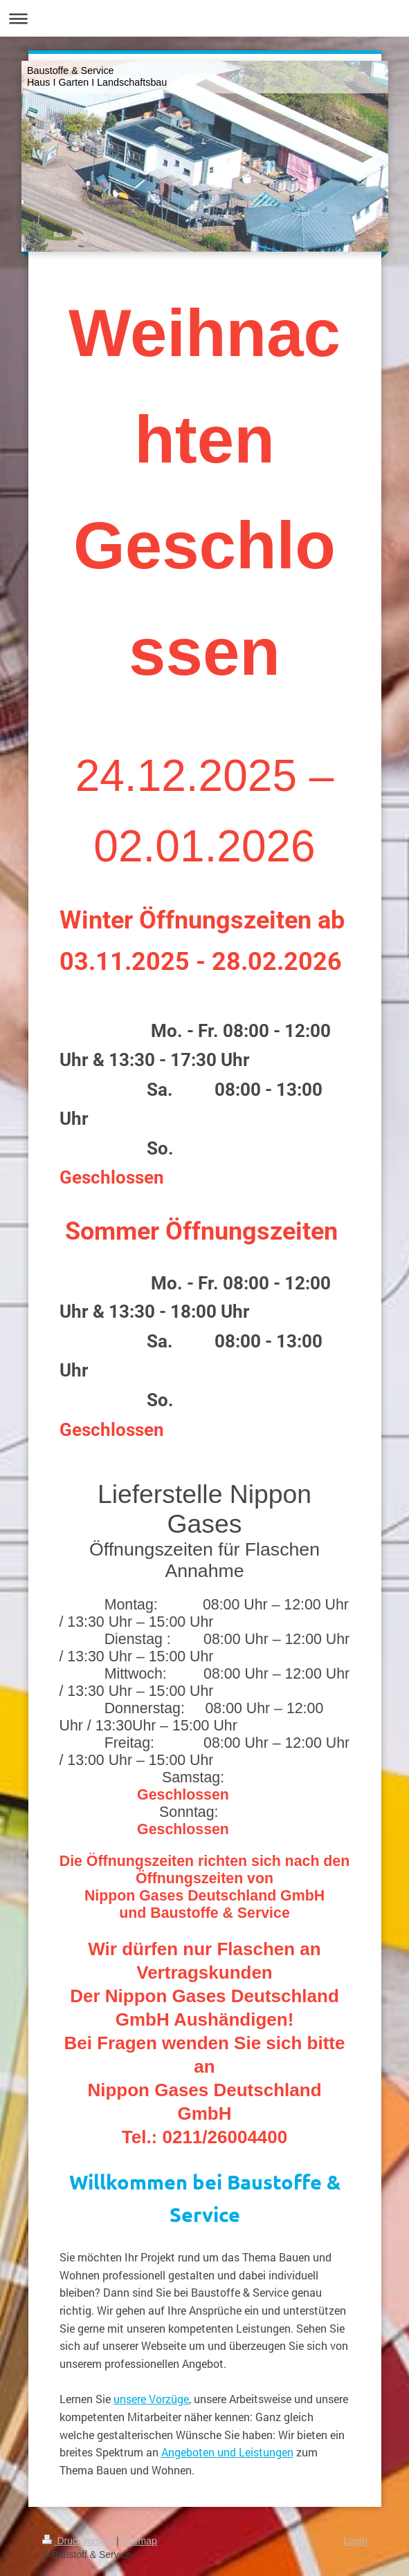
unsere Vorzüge (151, 2398)
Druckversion (79, 2540)
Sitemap (139, 2540)
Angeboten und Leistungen (227, 2452)
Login (355, 2540)
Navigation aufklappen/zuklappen (204, 18)
